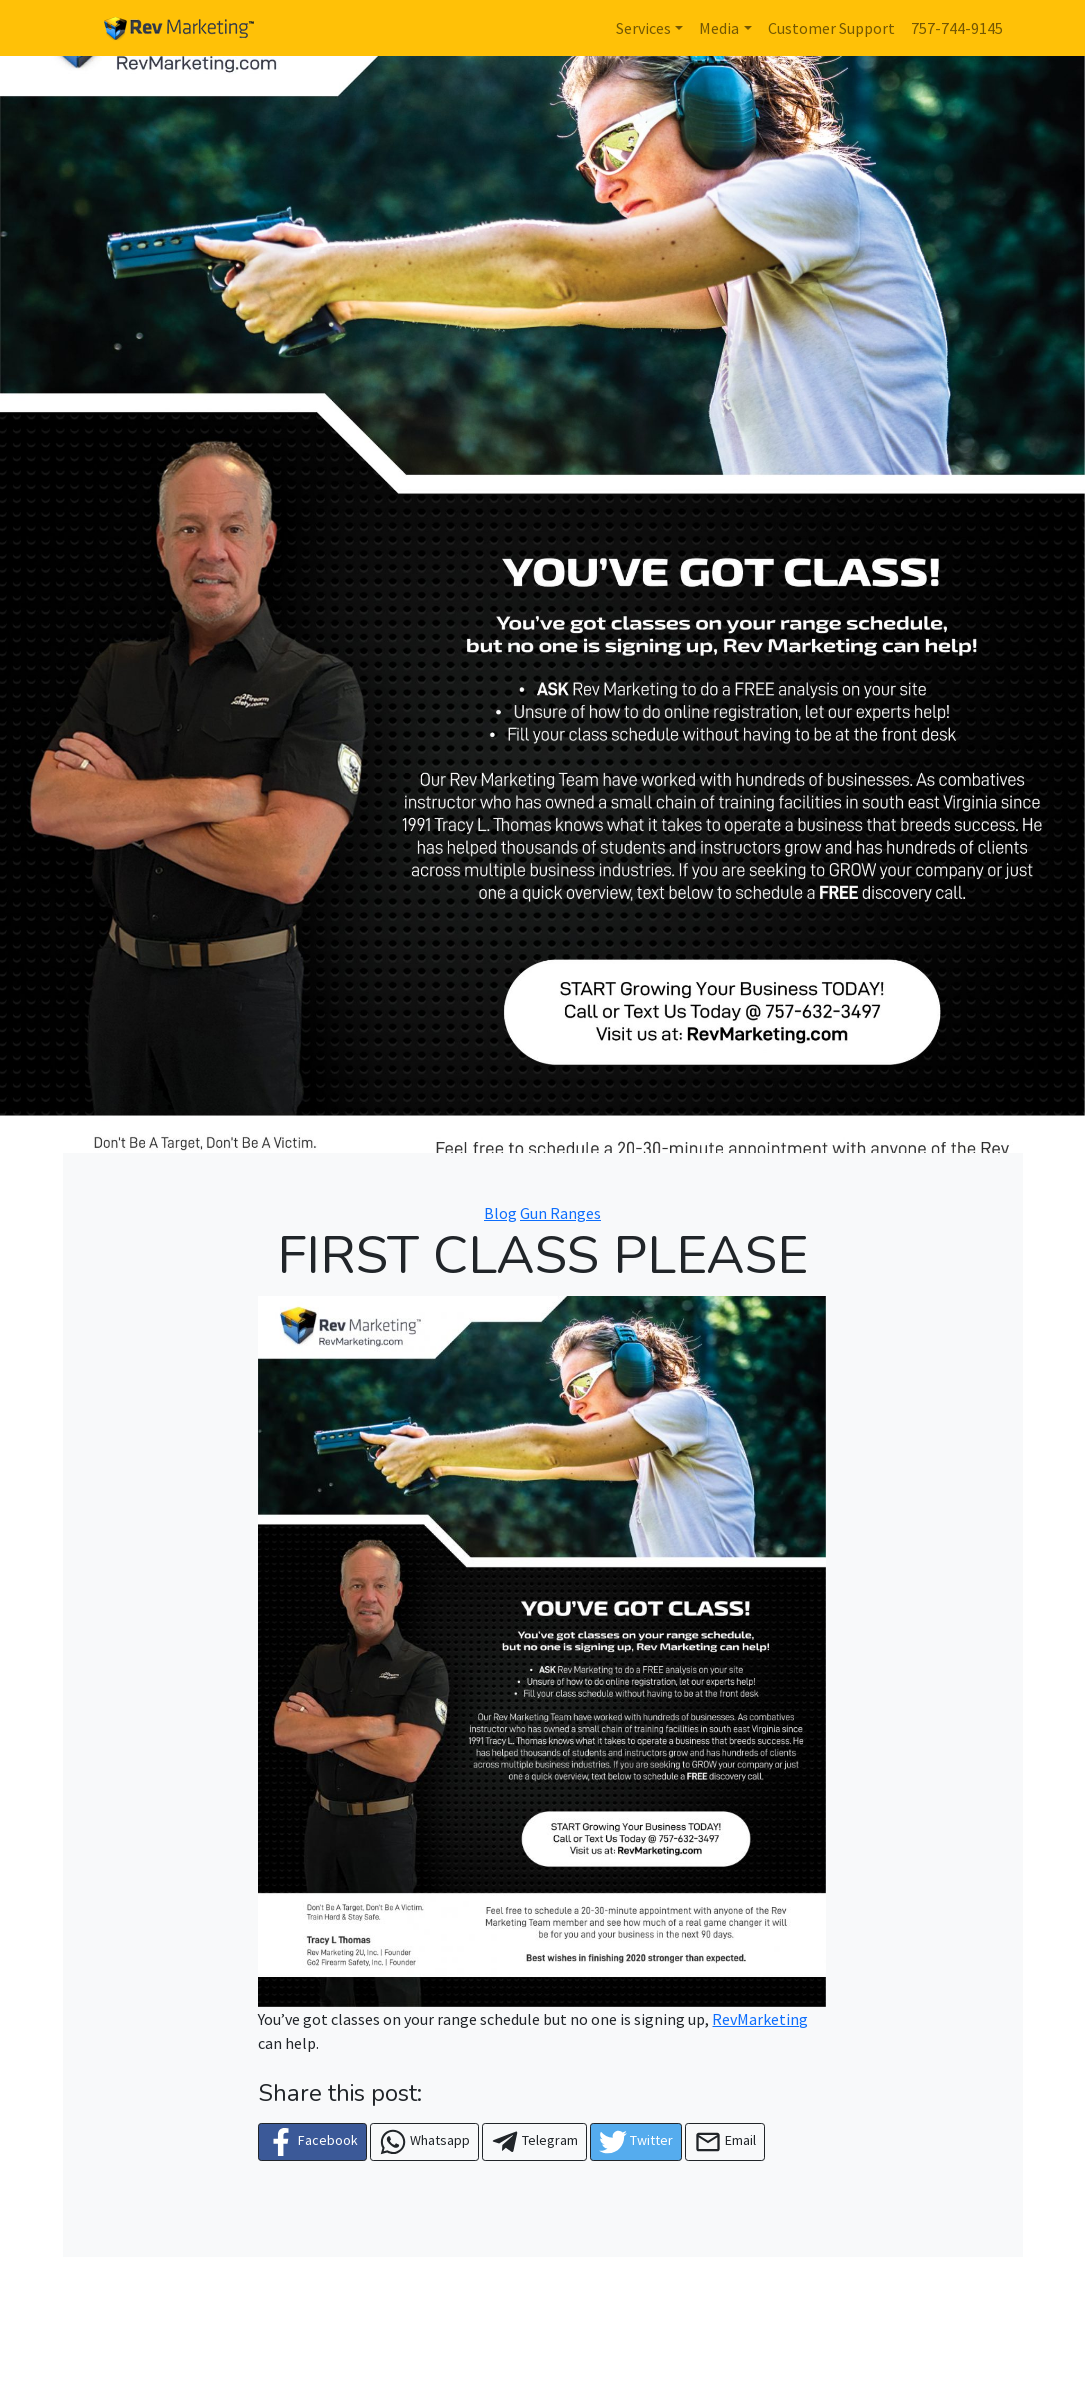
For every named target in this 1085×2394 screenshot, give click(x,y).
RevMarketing (760, 2019)
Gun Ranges (560, 1213)
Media (719, 28)
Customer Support (831, 28)
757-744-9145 (957, 28)
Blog (500, 1213)
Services (643, 28)
